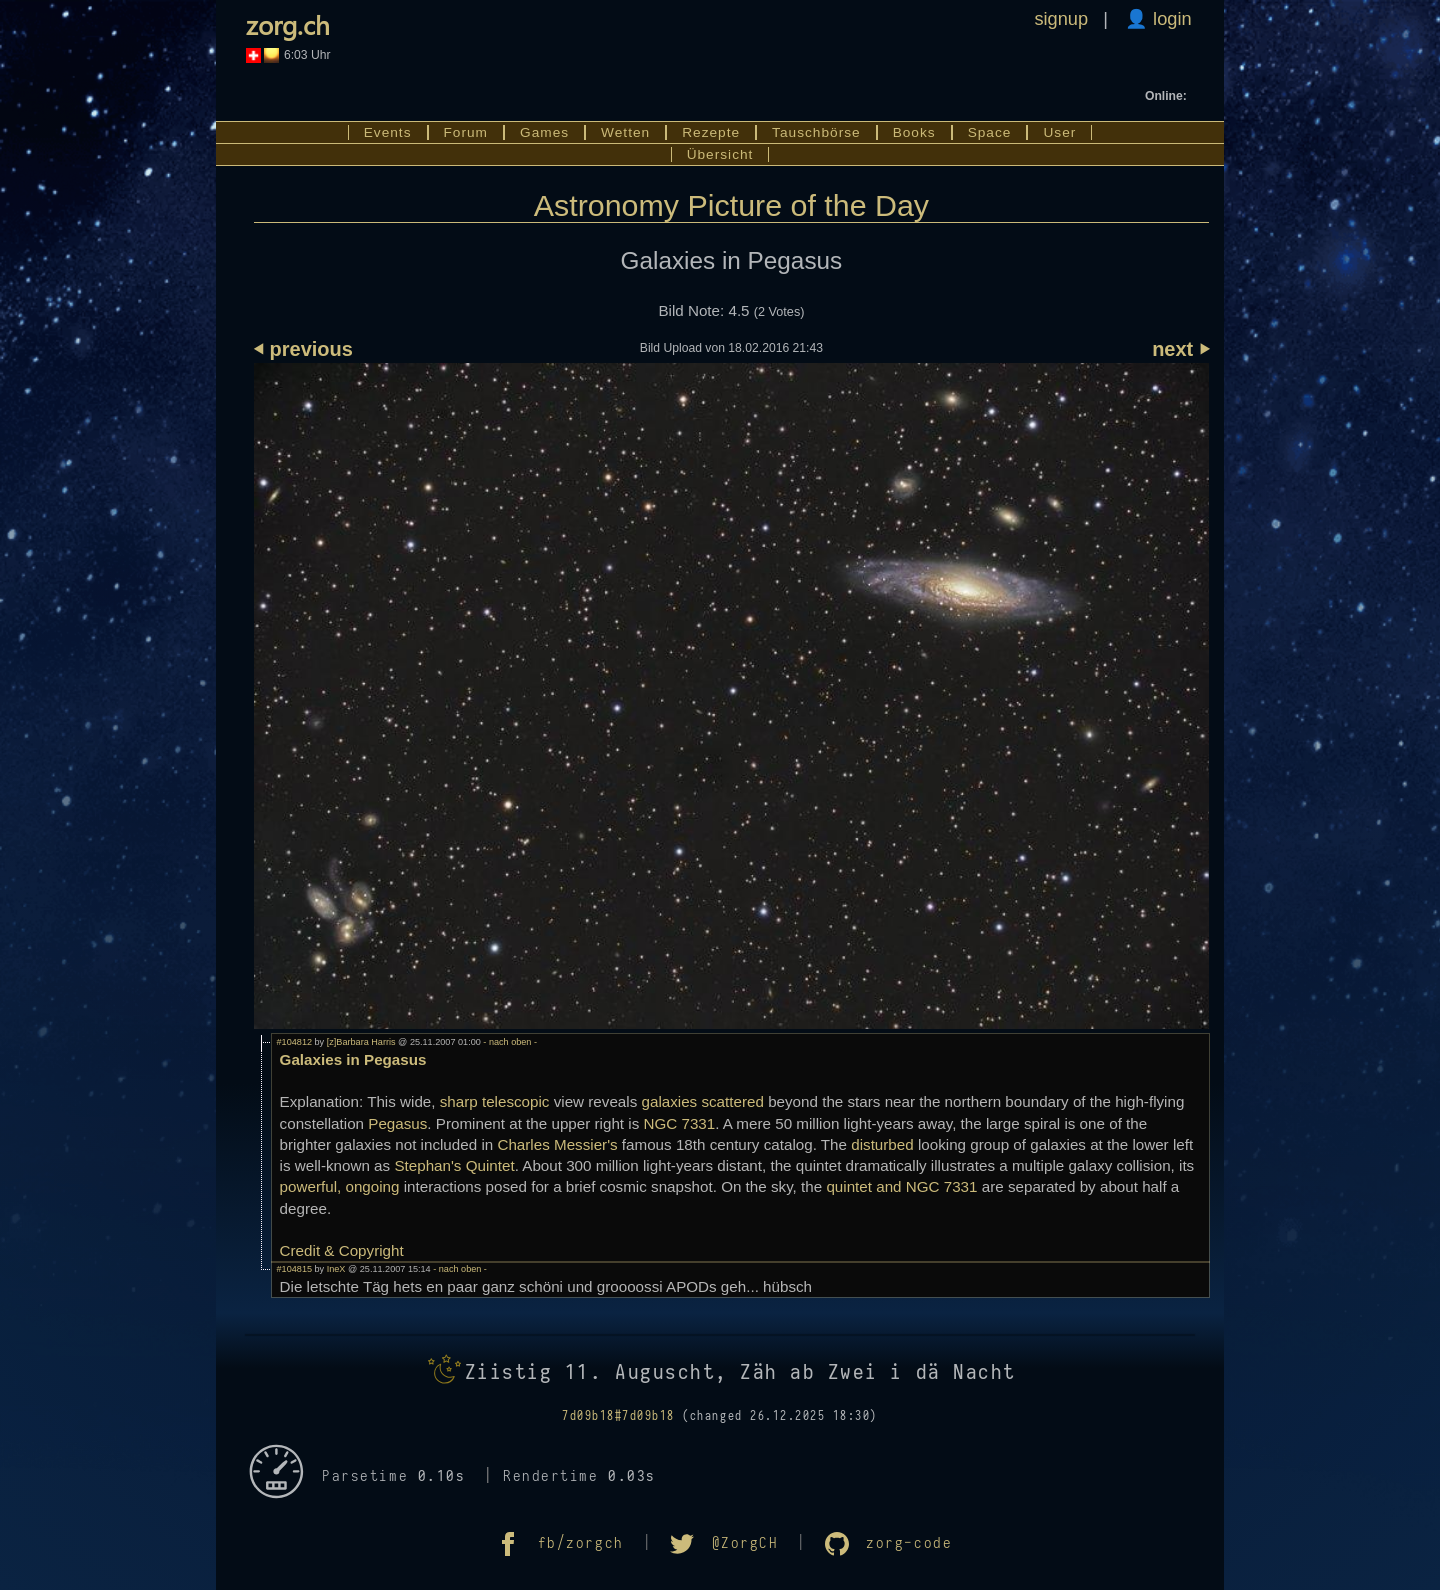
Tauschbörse (816, 132)
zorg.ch (288, 24)
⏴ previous (303, 349)
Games (544, 132)
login (1170, 18)
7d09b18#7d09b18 (618, 1416)
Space (990, 132)
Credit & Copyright (342, 1250)
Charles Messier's (557, 1144)
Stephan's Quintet (454, 1165)
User (1059, 132)
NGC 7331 (679, 1123)
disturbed (882, 1144)
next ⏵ (1180, 349)
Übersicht (720, 154)
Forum (466, 132)
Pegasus (397, 1123)
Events (388, 132)
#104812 (294, 1042)
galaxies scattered (702, 1101)
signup (1061, 18)
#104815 (294, 1269)
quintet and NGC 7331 (901, 1186)
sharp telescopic (495, 1101)
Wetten (625, 132)
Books (914, 132)
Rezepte (711, 132)
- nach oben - (509, 1042)
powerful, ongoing (340, 1186)
